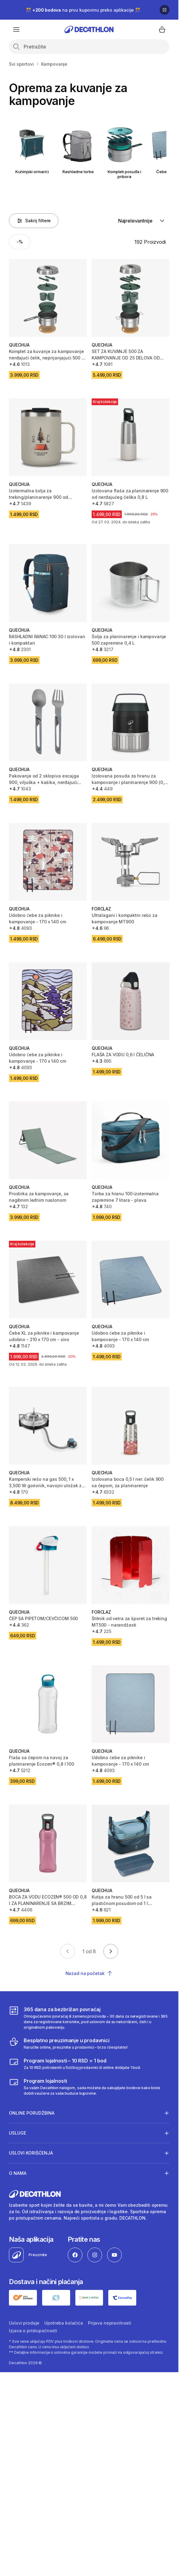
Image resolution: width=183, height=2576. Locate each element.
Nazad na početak (89, 1973)
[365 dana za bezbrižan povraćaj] (89, 2018)
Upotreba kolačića (63, 2323)
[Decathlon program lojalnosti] (89, 2086)
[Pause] (164, 10)
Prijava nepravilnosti (109, 2323)
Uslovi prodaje (24, 2323)
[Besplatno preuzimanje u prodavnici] (68, 2043)
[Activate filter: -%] (19, 242)
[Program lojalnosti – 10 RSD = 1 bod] (75, 2063)
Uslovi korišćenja (31, 2153)
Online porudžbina (31, 2112)
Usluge (17, 2133)
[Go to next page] (110, 1951)
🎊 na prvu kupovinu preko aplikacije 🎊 (83, 10)
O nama (17, 2173)
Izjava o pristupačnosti (33, 2330)
